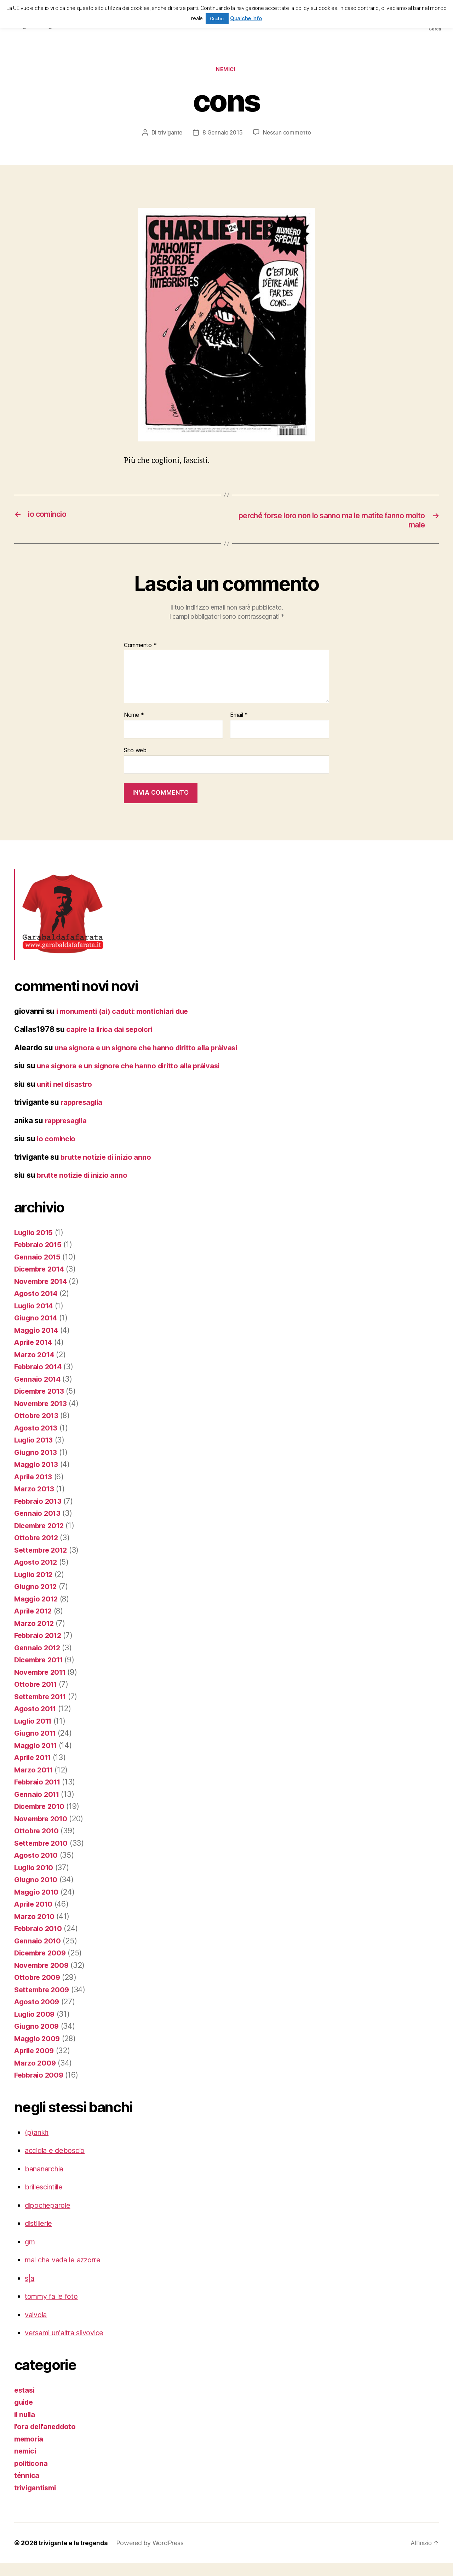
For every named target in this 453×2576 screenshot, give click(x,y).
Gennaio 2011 (38, 1807)
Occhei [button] (217, 18)
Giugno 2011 (36, 1746)
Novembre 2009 (43, 1978)
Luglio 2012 (35, 1587)
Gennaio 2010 (38, 1953)
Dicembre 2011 (40, 1672)
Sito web (135, 751)
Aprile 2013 (34, 1489)
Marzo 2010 (35, 1929)
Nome (134, 717)
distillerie (40, 2236)
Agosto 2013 (36, 1440)
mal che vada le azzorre (66, 2272)
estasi (25, 2403)
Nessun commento (287, 133)
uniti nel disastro (66, 1097)
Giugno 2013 (36, 1465)
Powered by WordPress (153, 2556)
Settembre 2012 (42, 1563)
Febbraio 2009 (40, 2088)
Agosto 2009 (37, 2014)
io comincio (57, 1151)
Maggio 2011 (37, 1758)
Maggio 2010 (37, 1905)
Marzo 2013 (35, 1501)
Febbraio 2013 (39, 1514)
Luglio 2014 (35, 1318)
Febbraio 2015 (39, 1257)
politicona (31, 2476)
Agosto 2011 (36, 1721)
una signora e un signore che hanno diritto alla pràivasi (133, 1078)
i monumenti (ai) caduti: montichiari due (126, 1013)
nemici (226, 71)
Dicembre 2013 (41, 1404)
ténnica (27, 2488)
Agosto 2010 (37, 1868)
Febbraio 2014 (39, 1379)
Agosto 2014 (37, 1306)
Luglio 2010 (35, 1880)
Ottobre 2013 (37, 1428)
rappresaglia (83, 1115)
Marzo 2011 (34, 1782)
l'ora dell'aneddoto (47, 2439)
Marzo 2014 (35, 1367)
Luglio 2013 (35, 1453)
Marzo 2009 (35, 2076)
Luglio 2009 (35, 2027)
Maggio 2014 (37, 1343)
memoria (30, 2452)
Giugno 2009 (37, 2039)
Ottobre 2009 (38, 1990)
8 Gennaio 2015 (222, 133)
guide (24, 2415)
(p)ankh (38, 2145)
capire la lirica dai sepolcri (112, 1031)
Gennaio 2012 (38, 1660)
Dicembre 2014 (41, 1282)
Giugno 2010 (37, 1892)
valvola (37, 2327)
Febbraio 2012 (39, 1648)
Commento (140, 647)
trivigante (169, 133)
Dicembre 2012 (41, 1538)
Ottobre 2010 (37, 1843)
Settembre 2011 (42, 1709)
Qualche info (246, 18)
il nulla (25, 2427)
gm (30, 2254)
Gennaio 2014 (38, 1392)
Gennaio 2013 (38, 1526)
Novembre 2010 (42, 1831)
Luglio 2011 (34, 1734)
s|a (30, 2291)
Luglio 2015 (35, 1245)
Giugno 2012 (36, 1599)
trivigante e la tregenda (75, 2556)
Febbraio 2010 (39, 1941)
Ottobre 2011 (37, 1697)
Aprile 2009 (35, 2063)
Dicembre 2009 (41, 1965)
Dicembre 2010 (41, 1819)
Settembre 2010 (42, 1856)
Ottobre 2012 (37, 1550)
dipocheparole (49, 2218)
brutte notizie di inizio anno (108, 1170)
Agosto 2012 (36, 1575)
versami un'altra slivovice (68, 2345)
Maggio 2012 (37, 1611)
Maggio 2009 (38, 2051)
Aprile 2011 (34, 1770)
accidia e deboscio (56, 2163)
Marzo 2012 (35, 1636)
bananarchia (46, 2181)
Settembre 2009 (43, 2002)
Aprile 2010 (35, 1917)
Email (239, 717)
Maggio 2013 (37, 1477)
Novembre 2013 (42, 1416)
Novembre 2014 (42, 1294)
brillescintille (46, 2199)
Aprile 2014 (35, 1355)
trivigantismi (36, 2500)
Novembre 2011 (42, 1685)
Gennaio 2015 (38, 1270)
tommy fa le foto (53, 2309)
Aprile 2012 (34, 1624)
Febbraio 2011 (39, 1794)
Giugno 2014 (37, 1330)
